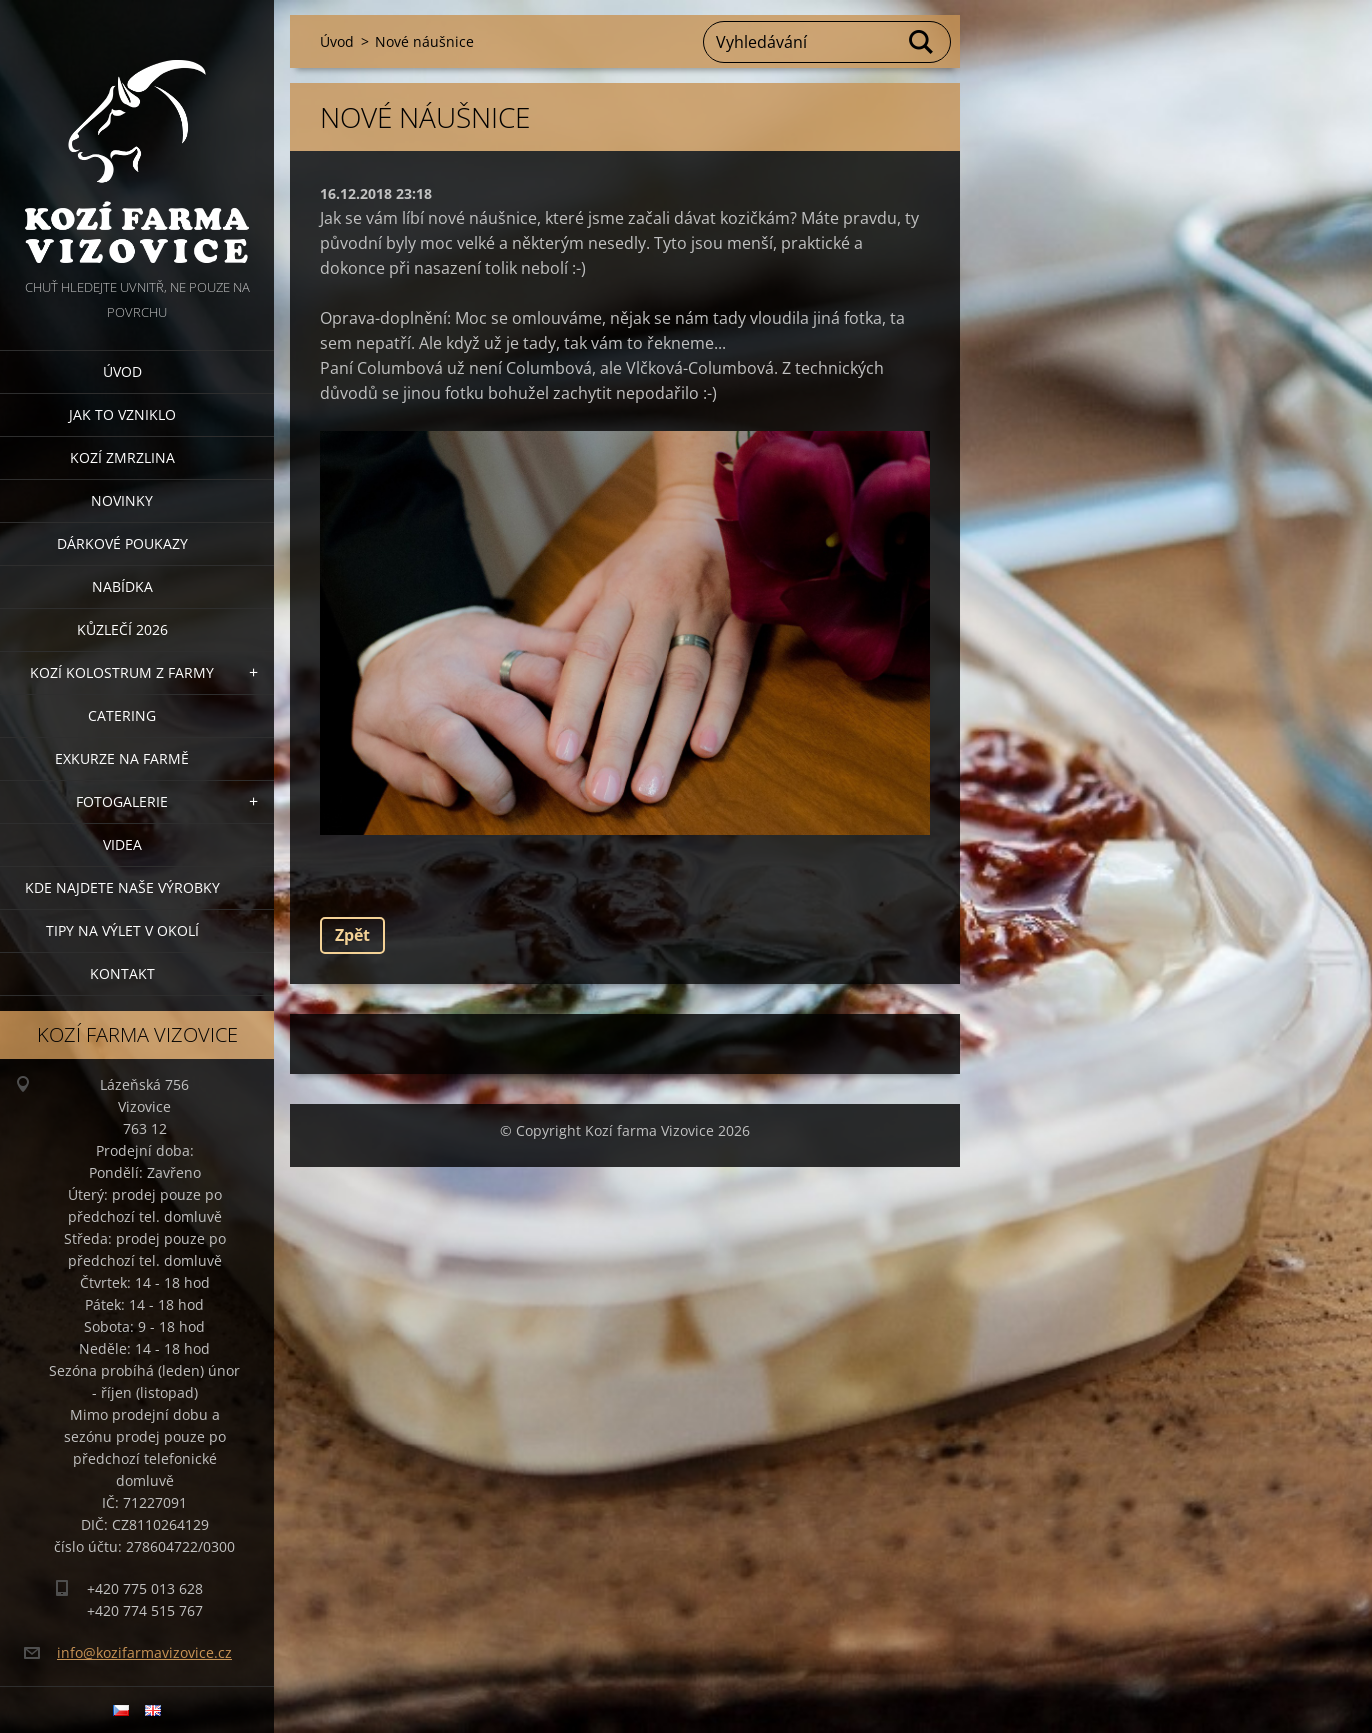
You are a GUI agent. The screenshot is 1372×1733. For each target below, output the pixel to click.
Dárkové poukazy (122, 543)
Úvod (122, 371)
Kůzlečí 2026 (122, 629)
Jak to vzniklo (122, 414)
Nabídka (122, 586)
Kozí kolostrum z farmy (122, 672)
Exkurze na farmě (122, 758)
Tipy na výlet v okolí (122, 930)
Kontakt (122, 973)
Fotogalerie (122, 801)
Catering (122, 715)
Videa (122, 844)
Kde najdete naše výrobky (122, 887)
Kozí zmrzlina (122, 457)
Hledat (922, 42)
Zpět (352, 935)
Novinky (122, 500)
